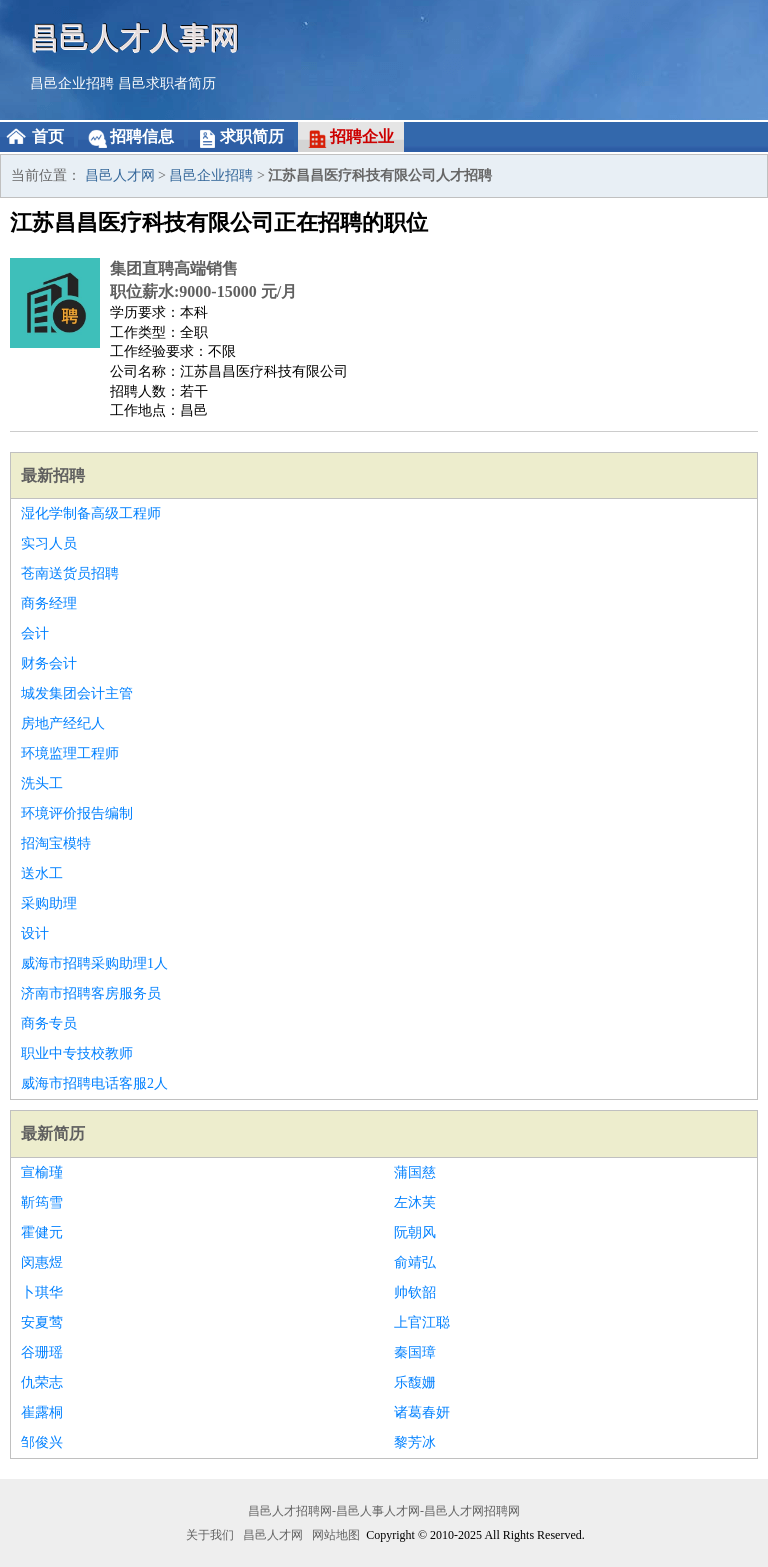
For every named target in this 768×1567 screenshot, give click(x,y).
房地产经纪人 (63, 723)
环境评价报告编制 (77, 813)
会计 (35, 633)
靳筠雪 (42, 1202)
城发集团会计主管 (77, 693)
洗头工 (42, 783)
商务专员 (49, 1023)
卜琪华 (42, 1292)
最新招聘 (53, 475)
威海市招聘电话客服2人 (94, 1083)
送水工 (42, 873)
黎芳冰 (415, 1442)
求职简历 (252, 136)
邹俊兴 (42, 1442)
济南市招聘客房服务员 (91, 993)
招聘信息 (142, 136)
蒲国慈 (415, 1172)
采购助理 (49, 903)
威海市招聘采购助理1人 (94, 963)
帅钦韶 (415, 1292)
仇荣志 (42, 1382)
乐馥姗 (415, 1382)
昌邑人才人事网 (135, 37)
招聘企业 (362, 136)
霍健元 (42, 1232)
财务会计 (49, 663)
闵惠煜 (42, 1262)
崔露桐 (42, 1412)
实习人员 (49, 543)
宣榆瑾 (42, 1172)
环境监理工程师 (70, 753)
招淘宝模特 (56, 843)
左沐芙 (415, 1202)
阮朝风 (415, 1232)
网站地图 (336, 1535)
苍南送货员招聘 (70, 573)
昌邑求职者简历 (167, 83)
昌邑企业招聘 (72, 83)
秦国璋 (415, 1352)
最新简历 (53, 1133)
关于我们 (210, 1535)
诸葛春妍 (422, 1412)
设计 (35, 933)
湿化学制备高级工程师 (91, 513)
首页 (48, 136)
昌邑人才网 (120, 175)
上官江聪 (422, 1322)
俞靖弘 (415, 1262)
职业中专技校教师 (77, 1053)
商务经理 (49, 603)
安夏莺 (42, 1322)
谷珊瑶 (42, 1352)
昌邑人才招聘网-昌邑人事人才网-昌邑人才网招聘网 (384, 1511)
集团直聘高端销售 (174, 268)
